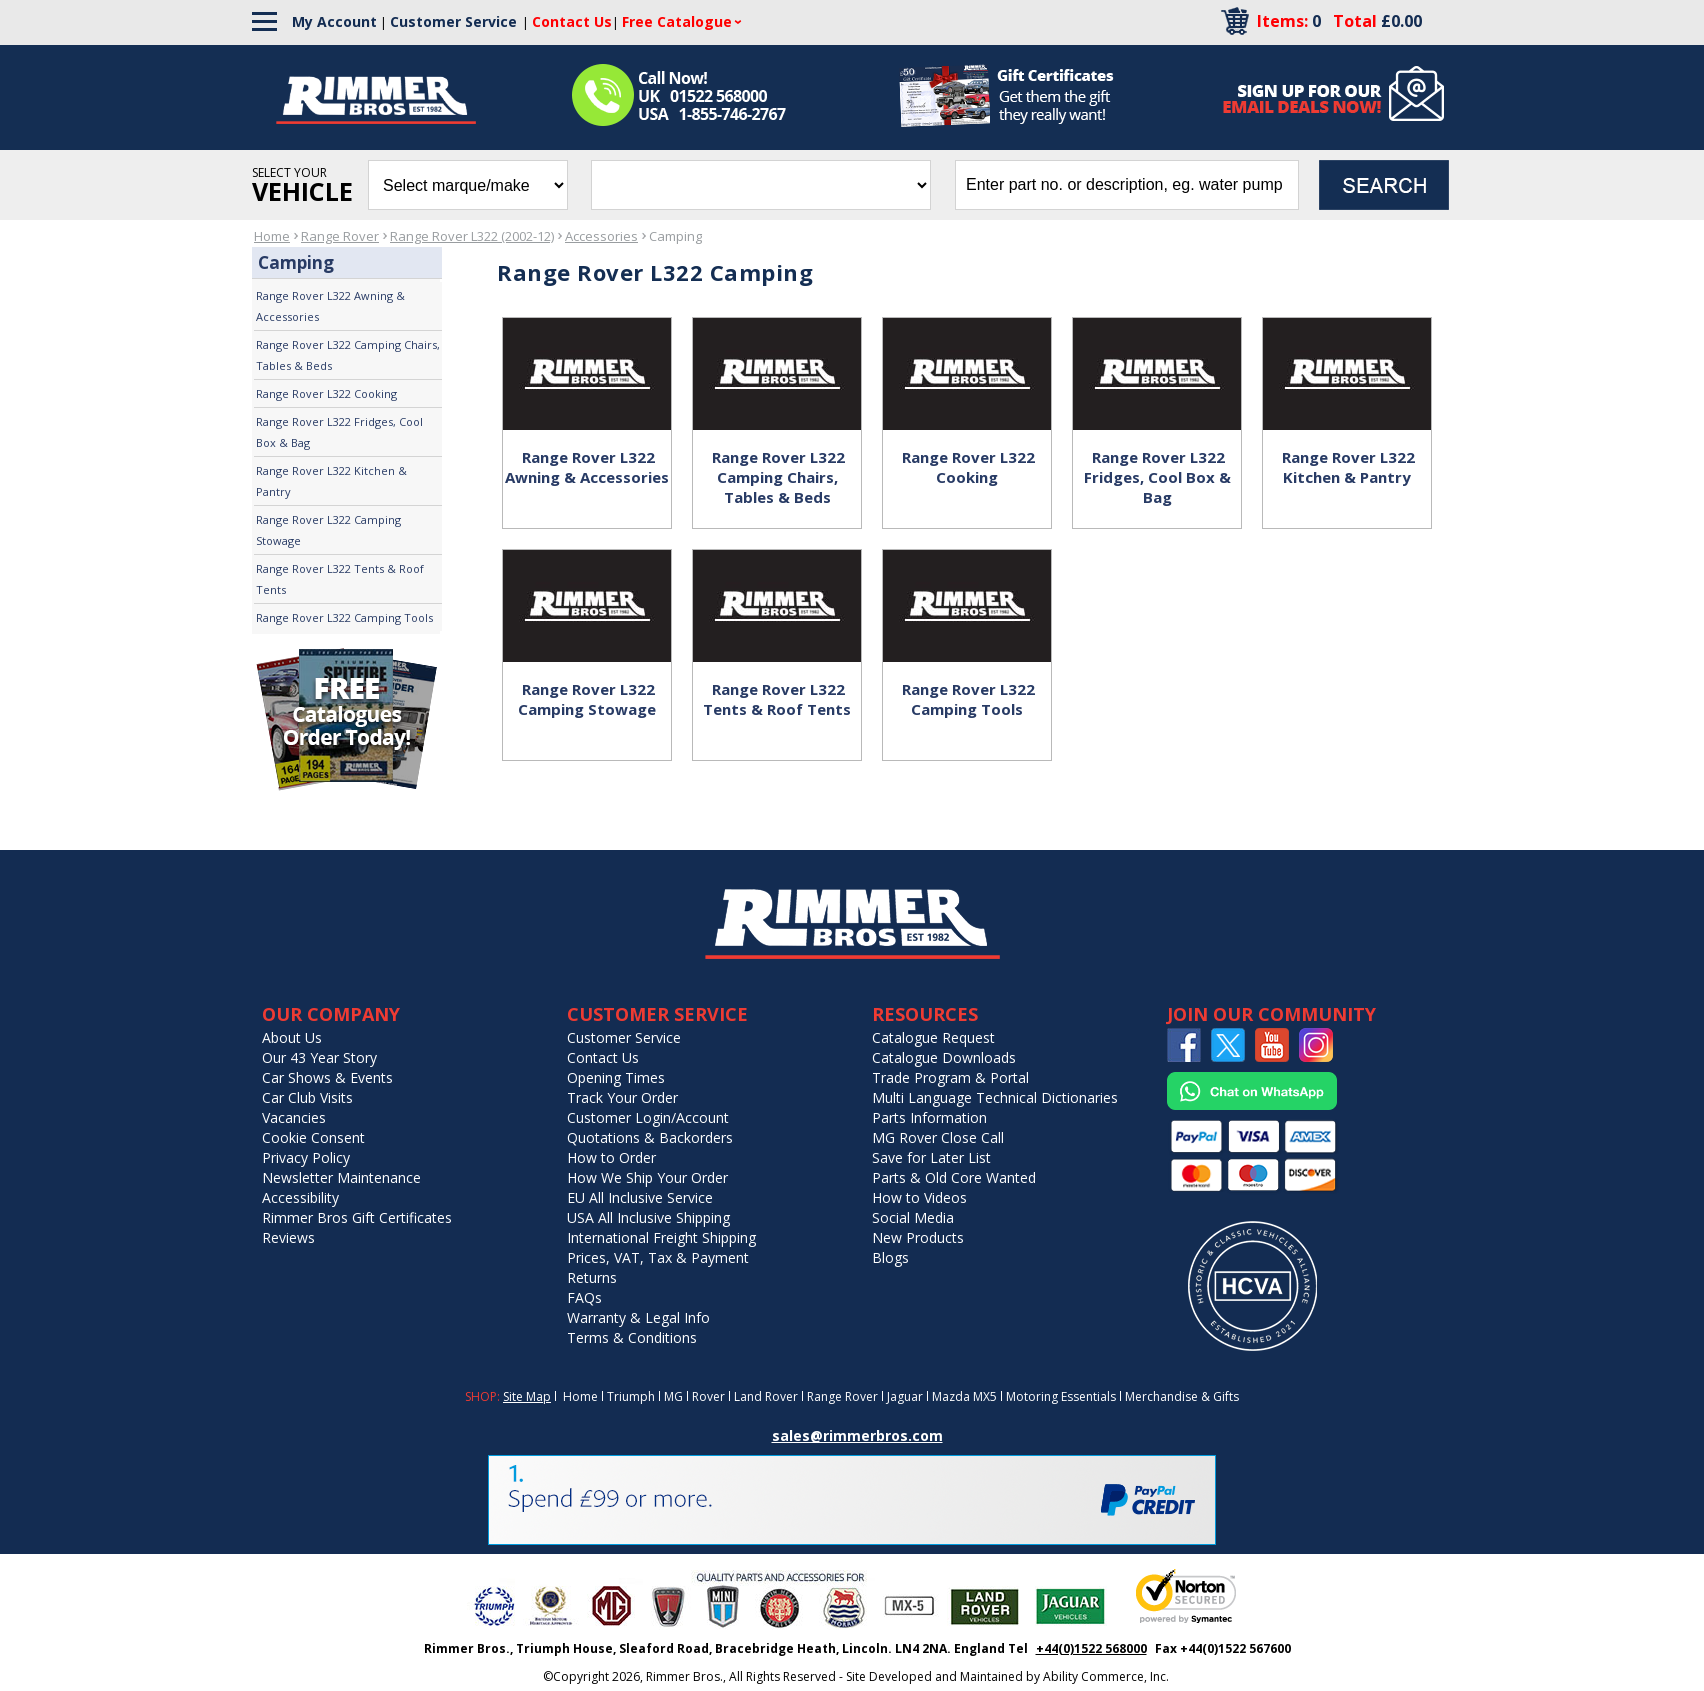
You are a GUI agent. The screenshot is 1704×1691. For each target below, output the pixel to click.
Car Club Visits (307, 1097)
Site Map (527, 1396)
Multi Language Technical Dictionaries (995, 1097)
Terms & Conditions (632, 1337)
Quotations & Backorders (650, 1137)
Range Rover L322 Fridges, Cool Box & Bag (339, 432)
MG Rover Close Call (938, 1137)
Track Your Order (622, 1097)
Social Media (913, 1217)
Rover (708, 1396)
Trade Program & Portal (950, 1077)
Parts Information (929, 1117)
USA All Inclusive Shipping (648, 1217)
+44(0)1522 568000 (1091, 1648)
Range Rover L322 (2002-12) (472, 236)
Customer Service (453, 21)
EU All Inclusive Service (640, 1197)
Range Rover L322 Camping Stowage (328, 530)
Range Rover (340, 236)
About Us (292, 1037)
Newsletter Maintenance (341, 1177)
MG (673, 1396)
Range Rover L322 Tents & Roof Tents (340, 579)
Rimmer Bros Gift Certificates (357, 1217)
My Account (334, 21)
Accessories (601, 236)
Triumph (631, 1396)
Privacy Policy (306, 1157)
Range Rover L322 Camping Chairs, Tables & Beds (348, 355)
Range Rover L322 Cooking (326, 393)
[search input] (1127, 185)
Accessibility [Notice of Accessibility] (300, 1197)
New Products (918, 1237)
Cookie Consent (313, 1137)
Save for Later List (931, 1157)
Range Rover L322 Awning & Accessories (330, 306)
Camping (675, 236)
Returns (592, 1277)
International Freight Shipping (661, 1237)
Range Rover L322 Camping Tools (344, 617)
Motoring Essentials (1061, 1396)
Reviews (288, 1237)
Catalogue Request (933, 1037)
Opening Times (616, 1077)
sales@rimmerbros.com (857, 1435)
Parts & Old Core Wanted (954, 1177)
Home (272, 236)
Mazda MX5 (964, 1396)
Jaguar (905, 1396)
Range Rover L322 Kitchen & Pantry (331, 481)
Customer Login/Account (648, 1117)
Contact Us (603, 1057)
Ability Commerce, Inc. (1106, 1676)
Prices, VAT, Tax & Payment (658, 1257)
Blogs (890, 1257)
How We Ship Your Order (647, 1177)
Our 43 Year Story (319, 1057)
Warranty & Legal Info (638, 1317)
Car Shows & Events (327, 1077)
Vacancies (294, 1117)
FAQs (584, 1297)
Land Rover (766, 1396)
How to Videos (919, 1197)
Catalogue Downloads (944, 1057)
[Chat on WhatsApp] (1252, 1105)
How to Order (611, 1157)
